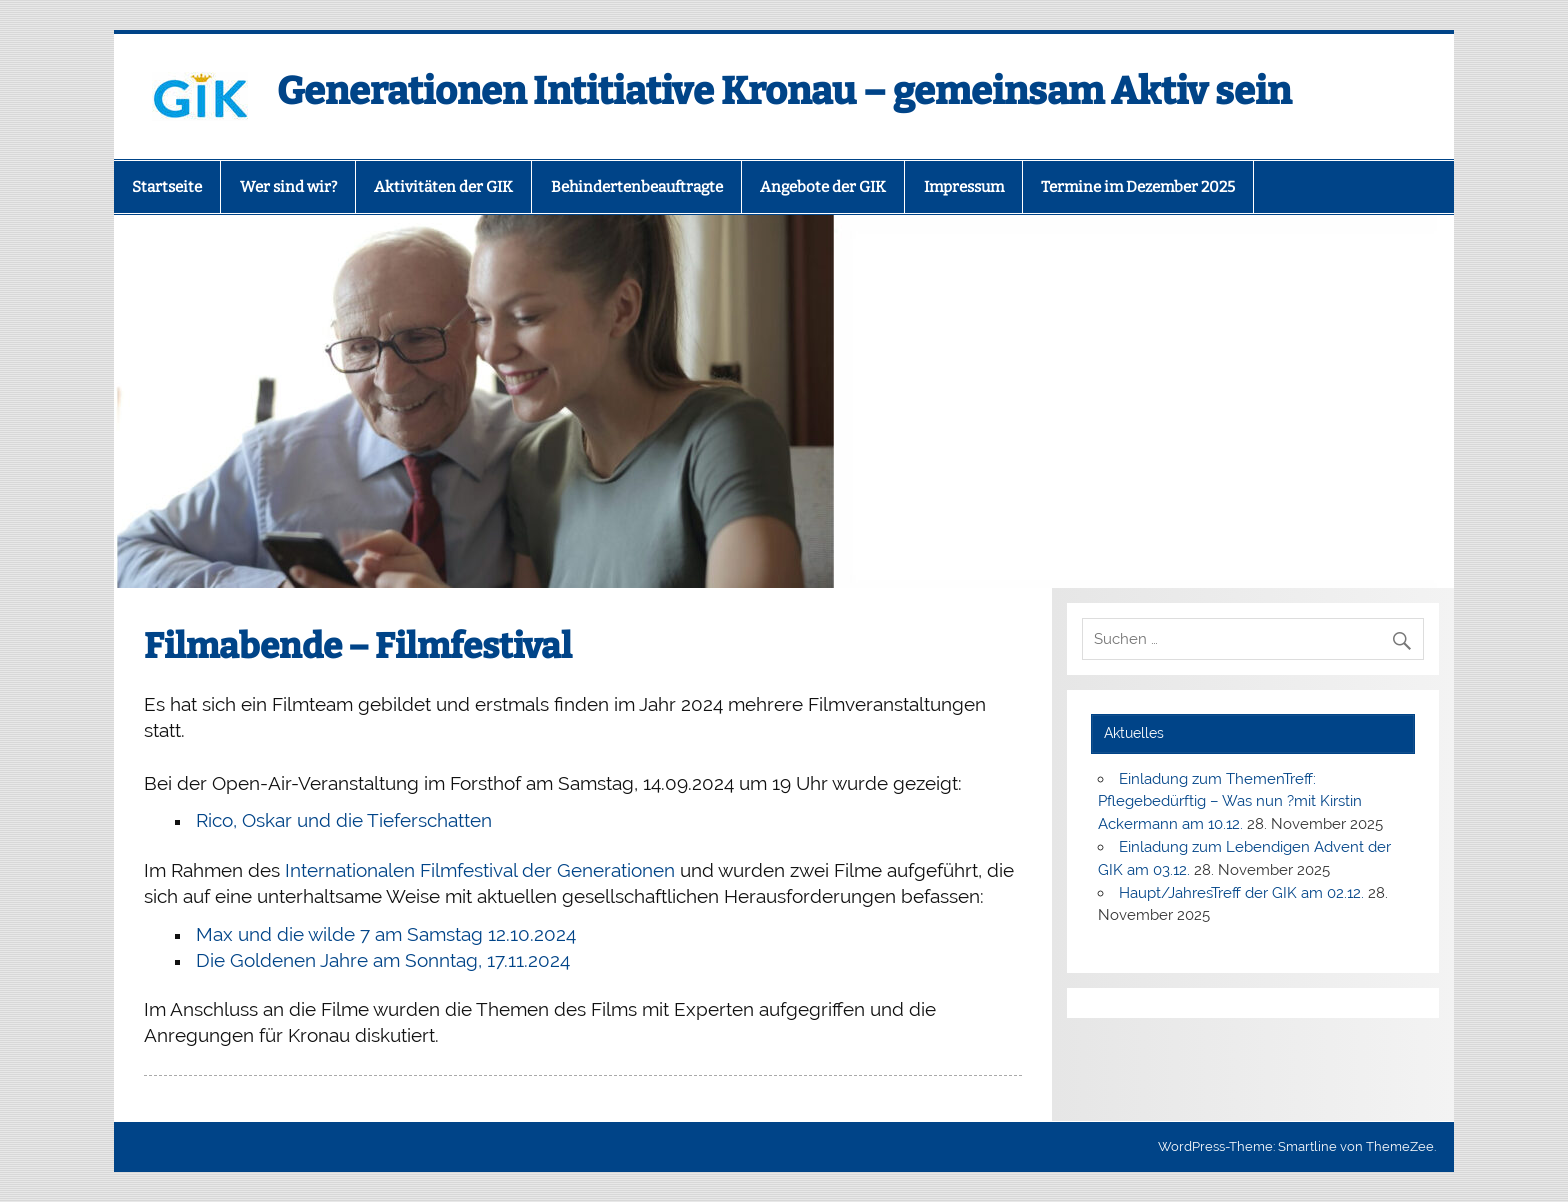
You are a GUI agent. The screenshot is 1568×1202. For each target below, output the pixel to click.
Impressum (964, 187)
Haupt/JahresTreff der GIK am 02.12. (1241, 893)
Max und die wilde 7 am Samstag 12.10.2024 (386, 934)
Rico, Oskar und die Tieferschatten (344, 820)
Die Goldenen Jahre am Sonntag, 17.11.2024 (383, 960)
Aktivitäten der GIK (443, 187)
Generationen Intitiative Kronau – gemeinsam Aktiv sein (784, 91)
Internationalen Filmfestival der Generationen (482, 870)
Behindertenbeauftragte (637, 187)
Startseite (167, 187)
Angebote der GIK (823, 187)
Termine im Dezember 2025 (1138, 187)
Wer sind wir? (288, 187)
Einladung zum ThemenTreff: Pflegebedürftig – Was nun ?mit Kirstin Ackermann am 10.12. (1230, 802)
